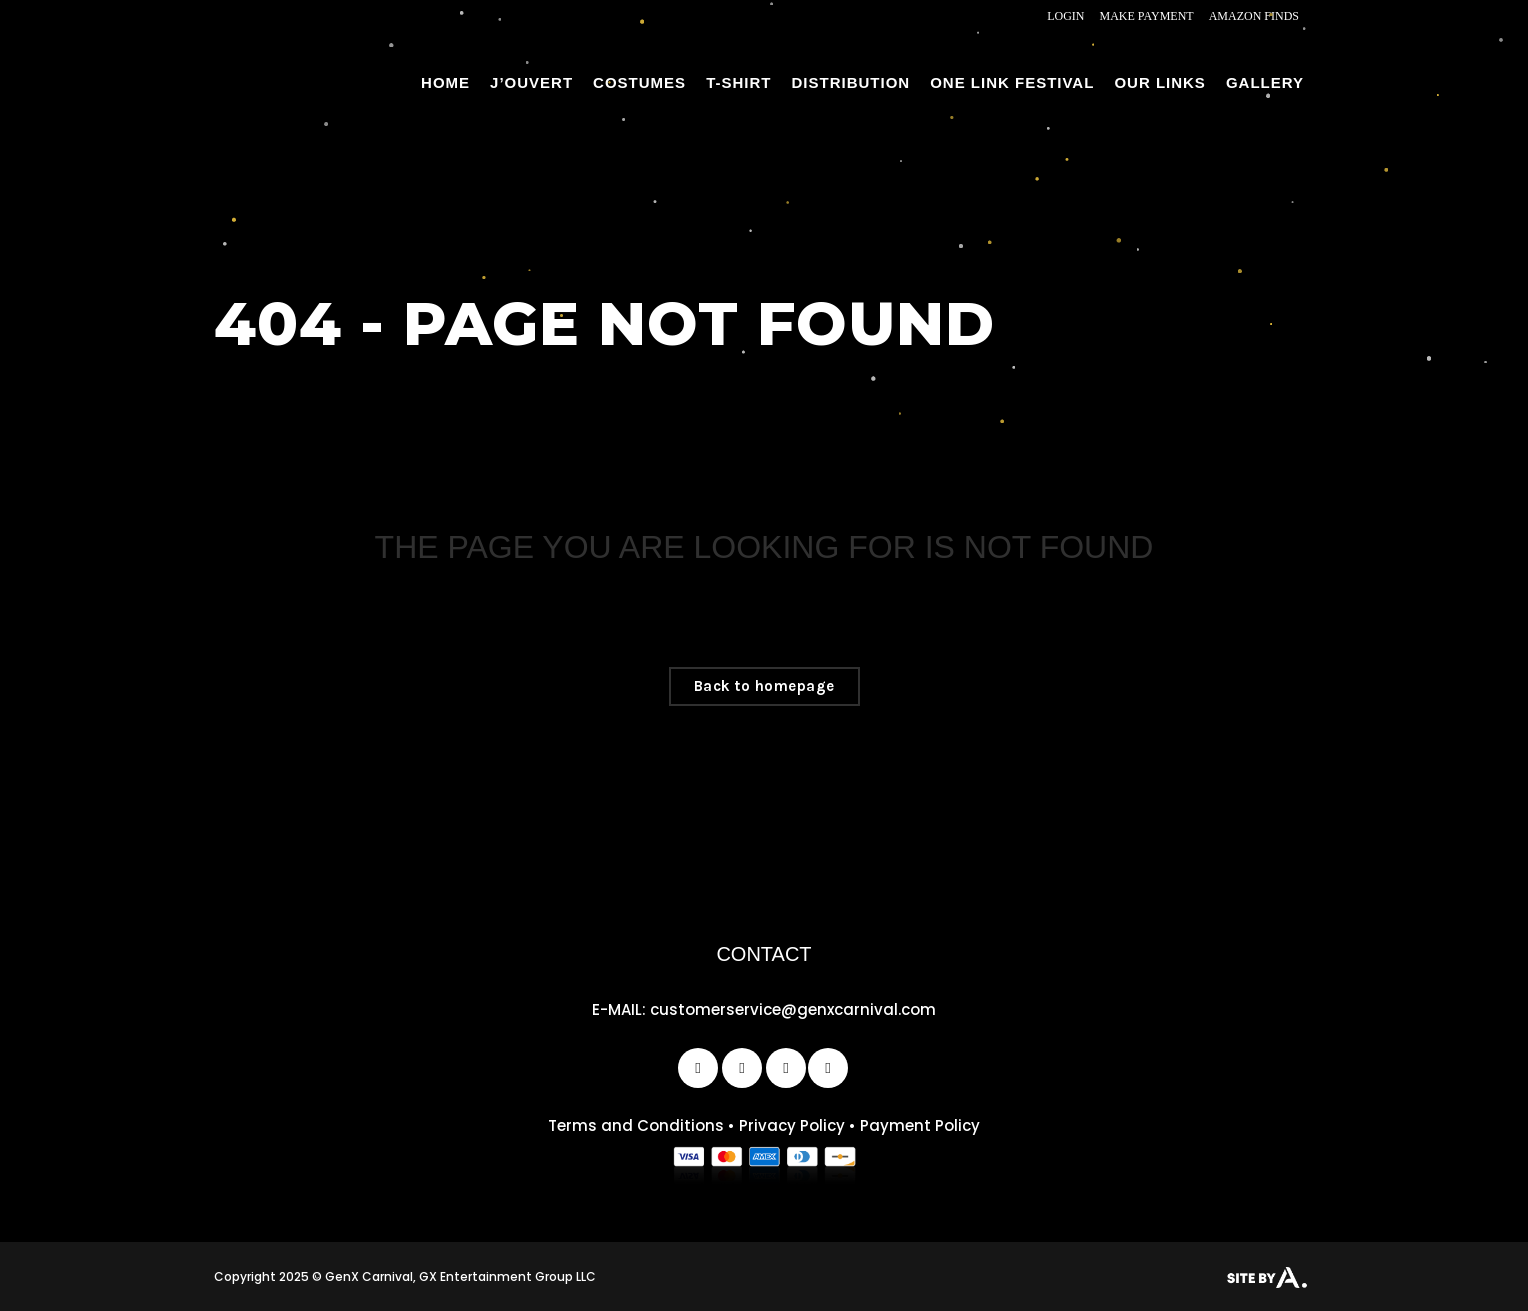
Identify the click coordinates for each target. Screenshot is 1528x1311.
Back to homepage (764, 686)
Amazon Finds (1254, 16)
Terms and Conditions (636, 1125)
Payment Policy (920, 1125)
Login (1065, 16)
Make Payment (1147, 16)
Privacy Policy (792, 1125)
